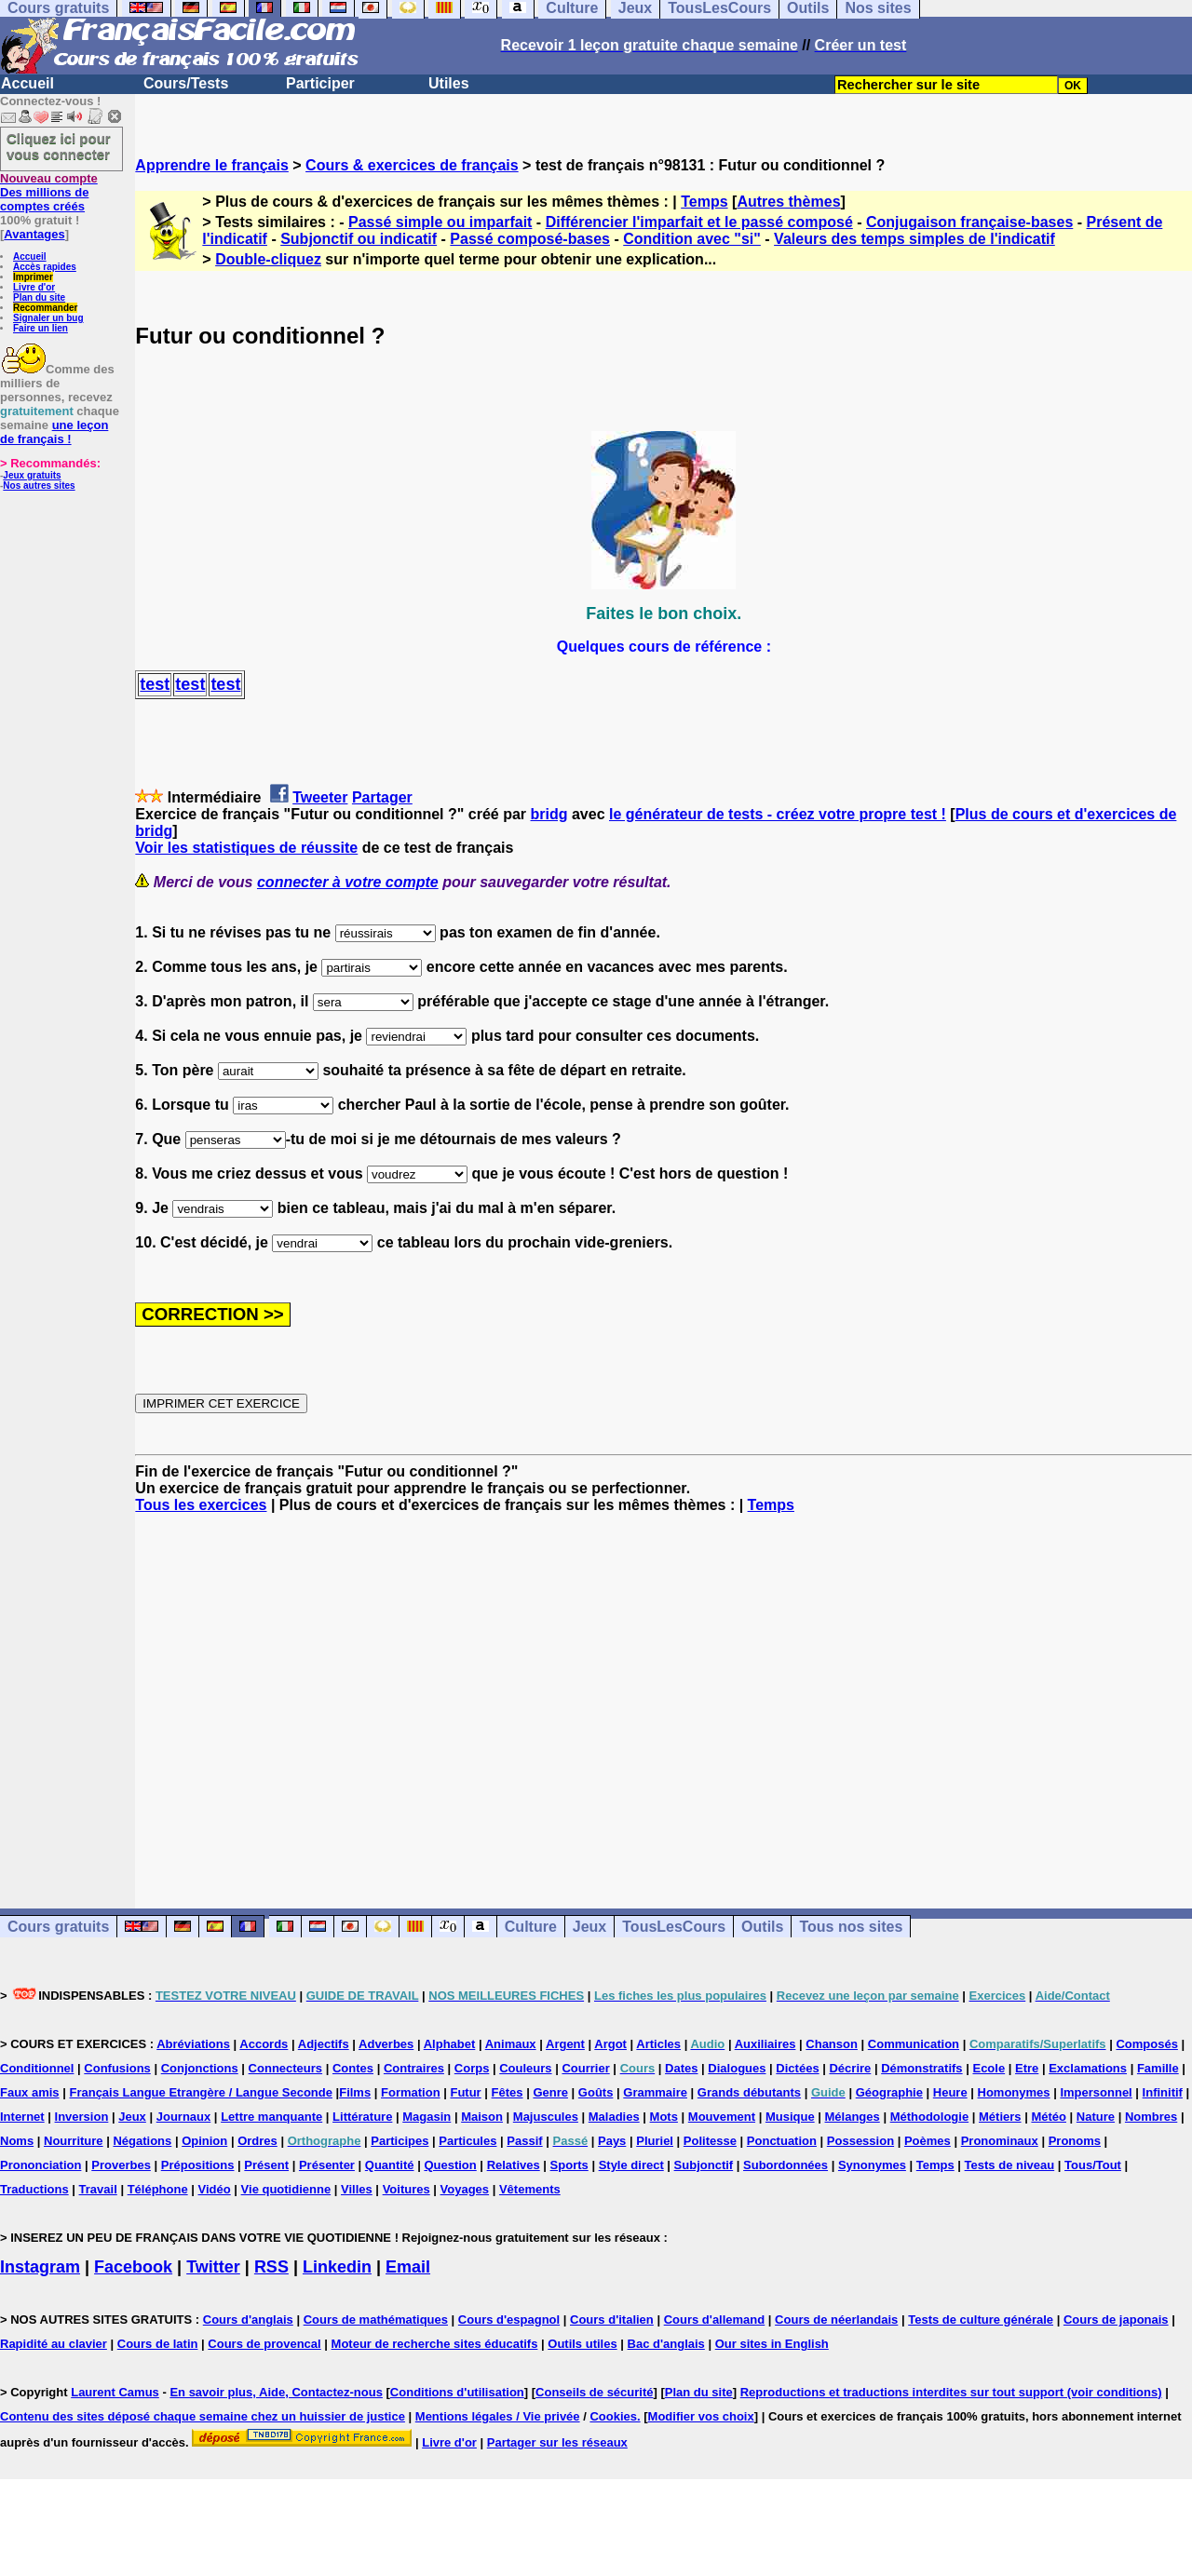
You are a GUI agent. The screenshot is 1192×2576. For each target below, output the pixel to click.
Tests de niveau (1010, 2165)
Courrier (585, 2068)
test (154, 684)
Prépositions (198, 2165)
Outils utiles (582, 2344)
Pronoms (1075, 2141)
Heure (950, 2092)
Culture (531, 1927)
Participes (399, 2141)
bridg (549, 814)
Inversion (82, 2117)
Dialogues (736, 2068)
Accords (263, 2044)
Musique (790, 2117)
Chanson (832, 2044)
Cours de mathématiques (376, 2319)
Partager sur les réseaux (557, 2442)
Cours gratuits (58, 1927)
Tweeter (319, 797)
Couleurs (525, 2068)
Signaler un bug (48, 318)
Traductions (34, 2189)
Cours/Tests (185, 83)
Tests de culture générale (980, 2319)
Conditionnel (37, 2068)
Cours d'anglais (248, 2319)
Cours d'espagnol (509, 2319)
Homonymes (1014, 2092)
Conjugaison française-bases (969, 222)
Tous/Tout (1092, 2165)
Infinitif (1163, 2092)
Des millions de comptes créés (49, 192)
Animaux (510, 2044)
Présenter (327, 2165)
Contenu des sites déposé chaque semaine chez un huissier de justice (202, 2416)
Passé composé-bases (530, 239)
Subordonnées (785, 2165)
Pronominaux (999, 2141)
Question (450, 2165)
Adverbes (386, 2044)
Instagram (40, 2267)
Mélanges (852, 2117)
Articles (658, 2044)
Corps (472, 2068)
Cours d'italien (612, 2319)
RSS (271, 2267)
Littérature (362, 2117)
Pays (612, 2141)
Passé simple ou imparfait (440, 222)
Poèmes (927, 2141)
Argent (565, 2044)
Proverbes (121, 2165)
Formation (410, 2092)
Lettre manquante (271, 2117)
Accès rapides (44, 267)
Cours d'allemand (714, 2319)
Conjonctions (199, 2068)
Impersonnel (1095, 2092)
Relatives (513, 2165)
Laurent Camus (115, 2392)
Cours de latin (157, 2344)
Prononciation (40, 2165)
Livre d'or (34, 287)
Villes (356, 2189)
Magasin (426, 2117)
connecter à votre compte (348, 882)
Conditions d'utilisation (457, 2392)
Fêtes (507, 2092)
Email (408, 2267)
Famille (1158, 2068)
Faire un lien (40, 328)
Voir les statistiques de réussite (246, 848)
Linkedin (337, 2267)
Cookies (613, 2416)
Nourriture (73, 2141)
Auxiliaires (765, 2044)
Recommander (45, 308)
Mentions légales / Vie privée (497, 2416)
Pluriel (654, 2141)
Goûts (596, 2092)
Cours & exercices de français (412, 165)
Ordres (257, 2141)
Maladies (614, 2117)
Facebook (133, 2267)
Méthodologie (929, 2117)
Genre (550, 2092)
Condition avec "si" (692, 239)
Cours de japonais (1116, 2319)
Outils (762, 1927)
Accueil (27, 83)
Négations (142, 2141)
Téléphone (158, 2189)
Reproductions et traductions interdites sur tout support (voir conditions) (951, 2392)
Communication (913, 2044)
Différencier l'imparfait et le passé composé (699, 222)
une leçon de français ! (54, 432)
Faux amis (30, 2092)
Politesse (710, 2141)
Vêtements (530, 2189)
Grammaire (655, 2092)
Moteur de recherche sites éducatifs (435, 2344)
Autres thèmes (788, 201)
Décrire (850, 2068)
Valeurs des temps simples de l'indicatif (914, 239)
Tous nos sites (850, 1927)
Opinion (204, 2141)
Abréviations (193, 2044)
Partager (382, 797)
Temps (704, 201)
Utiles (448, 83)
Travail (98, 2189)
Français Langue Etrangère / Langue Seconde (200, 2092)
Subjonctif (704, 2165)
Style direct (631, 2165)
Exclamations (1088, 2068)
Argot (610, 2044)
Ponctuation (782, 2141)
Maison (482, 2117)
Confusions (117, 2068)
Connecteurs (285, 2068)
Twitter (213, 2267)
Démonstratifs (921, 2068)
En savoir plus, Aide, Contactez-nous (276, 2392)
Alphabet (450, 2044)
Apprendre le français (212, 165)
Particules (467, 2141)
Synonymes (872, 2165)
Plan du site (39, 297)
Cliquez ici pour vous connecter (59, 146)
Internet (22, 2117)
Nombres (1151, 2117)
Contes (352, 2068)
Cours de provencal (264, 2344)
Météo (1048, 2117)
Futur (465, 2092)
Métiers (1000, 2117)
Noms (17, 2141)
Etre (1026, 2068)
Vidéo (214, 2189)
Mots (664, 2117)
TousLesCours (673, 1927)
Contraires (414, 2068)
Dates (681, 2068)
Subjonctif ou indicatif (358, 239)
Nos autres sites (38, 485)
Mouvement (721, 2117)
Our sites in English (772, 2344)
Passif (524, 2141)
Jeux (589, 1927)
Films (355, 2092)
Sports (569, 2165)
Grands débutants (749, 2092)
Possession (860, 2141)
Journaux (183, 2117)
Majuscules (545, 2117)
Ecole (988, 2068)
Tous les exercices (200, 1505)
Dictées (797, 2068)
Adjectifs (323, 2044)
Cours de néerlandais (836, 2319)
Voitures (406, 2189)
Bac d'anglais (666, 2344)
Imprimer (33, 277)
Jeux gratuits (32, 475)
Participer (320, 83)
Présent (266, 2165)
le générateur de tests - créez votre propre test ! (777, 814)
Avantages (34, 234)
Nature (1096, 2117)
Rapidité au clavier (53, 2344)
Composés (1146, 2044)
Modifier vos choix (701, 2416)
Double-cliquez (268, 259)
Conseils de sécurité (594, 2392)
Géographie (889, 2092)
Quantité (389, 2165)
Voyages (465, 2189)
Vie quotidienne (286, 2189)
